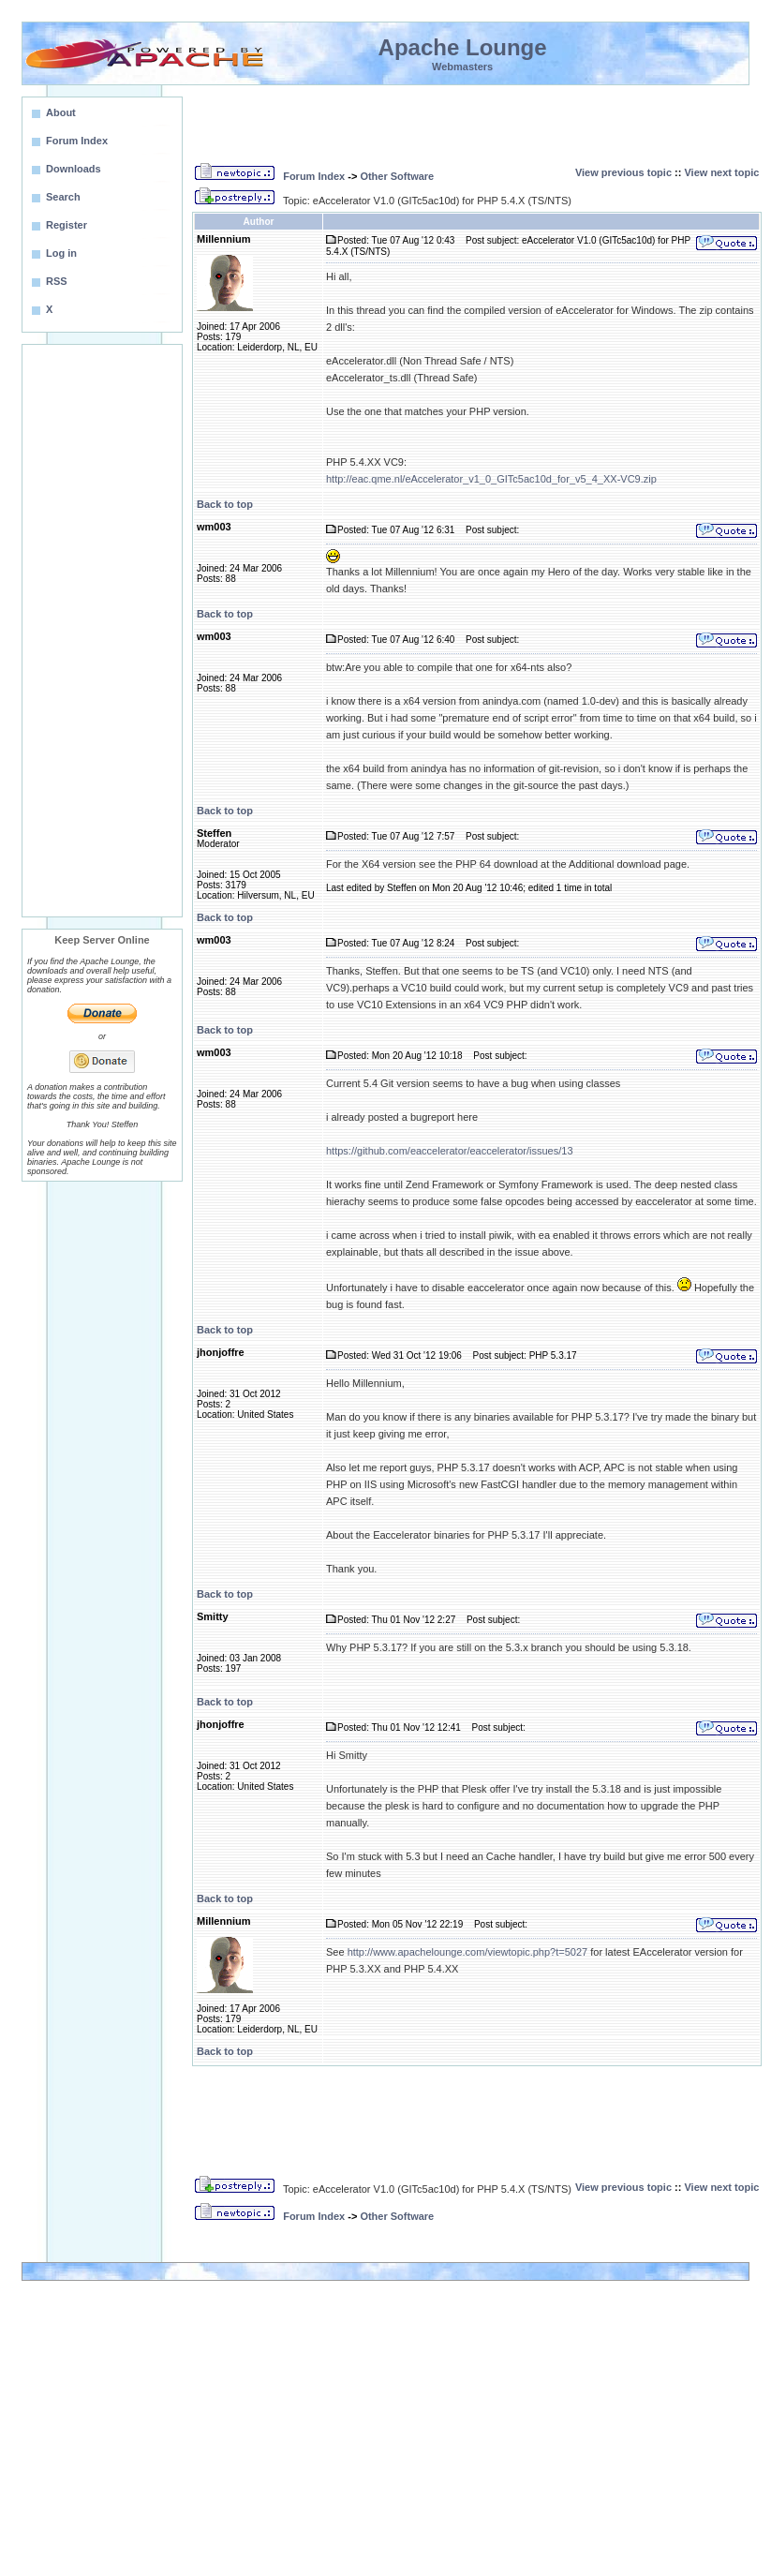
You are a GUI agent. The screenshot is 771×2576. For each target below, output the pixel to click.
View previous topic (623, 172)
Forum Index (314, 176)
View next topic (721, 172)
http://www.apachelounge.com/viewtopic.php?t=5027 (468, 1952)
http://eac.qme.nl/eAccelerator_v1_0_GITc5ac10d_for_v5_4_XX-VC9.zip (491, 478)
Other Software (397, 176)
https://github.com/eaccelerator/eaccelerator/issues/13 (449, 1150)
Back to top (225, 504)
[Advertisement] (102, 631)
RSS (56, 281)
